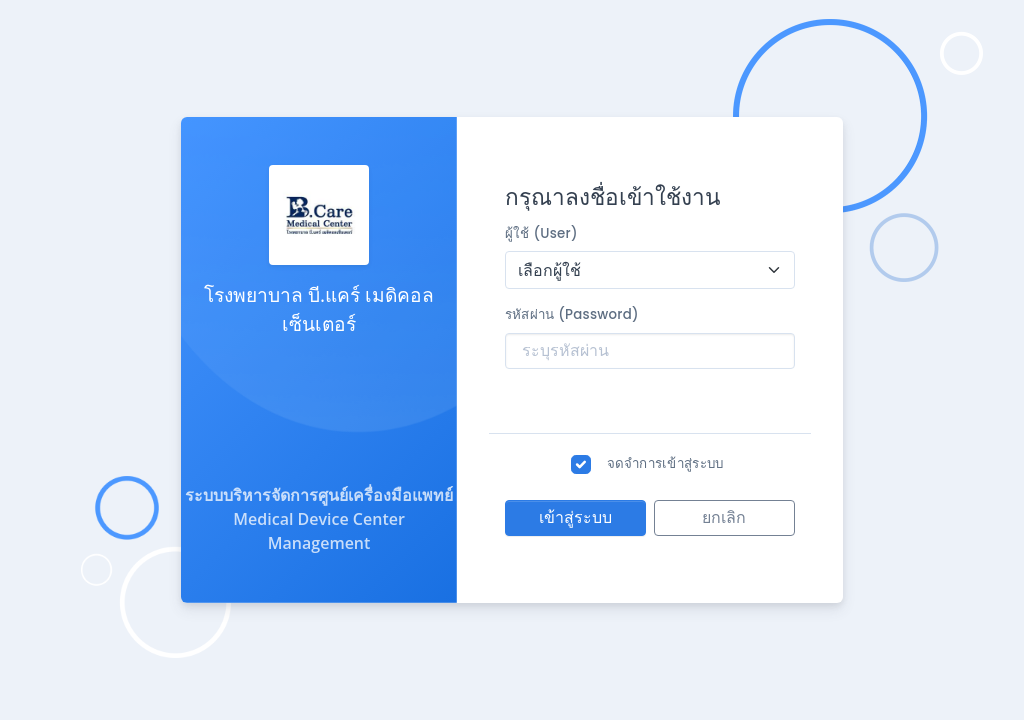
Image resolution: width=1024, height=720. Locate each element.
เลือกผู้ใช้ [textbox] (549, 270)
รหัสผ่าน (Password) (572, 314)
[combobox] (650, 270)
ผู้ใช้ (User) (541, 233)
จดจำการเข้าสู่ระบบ (665, 463)
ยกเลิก (724, 517)
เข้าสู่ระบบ (575, 517)
